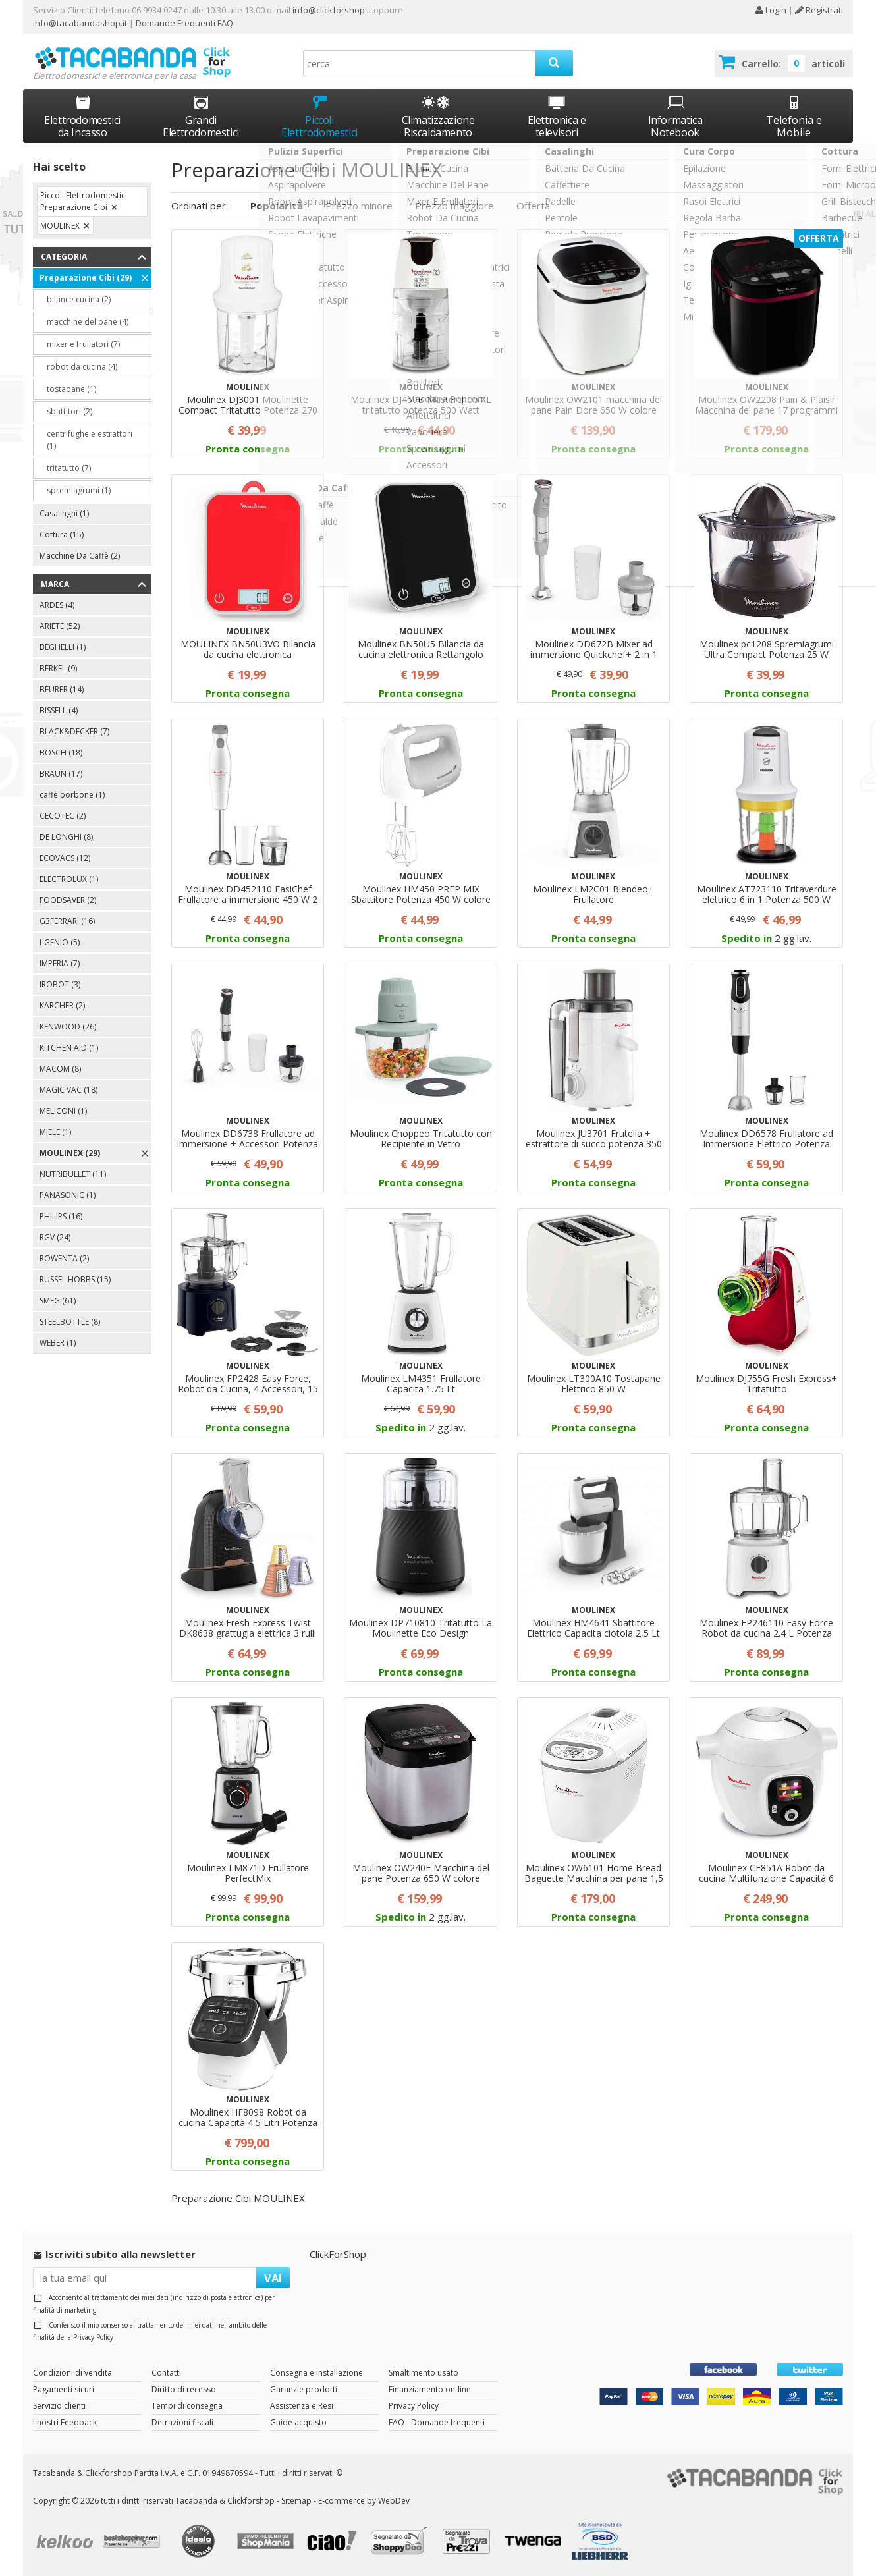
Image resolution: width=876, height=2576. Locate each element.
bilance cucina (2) (79, 299)
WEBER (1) (58, 1342)
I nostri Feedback (65, 2422)
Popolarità (276, 205)
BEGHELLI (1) (63, 647)
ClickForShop (338, 2254)
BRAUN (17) (61, 773)
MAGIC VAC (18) (68, 1089)
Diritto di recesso (183, 2389)
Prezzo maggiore (454, 205)
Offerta (533, 205)
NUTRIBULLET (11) (73, 1174)
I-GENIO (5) (60, 942)
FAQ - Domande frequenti (437, 2422)
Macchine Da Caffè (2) (80, 555)
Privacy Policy (93, 2337)
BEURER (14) (62, 689)
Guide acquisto (298, 2422)
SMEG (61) (58, 1300)
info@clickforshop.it (331, 10)
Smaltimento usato (423, 2372)
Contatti (166, 2372)
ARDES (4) (57, 605)
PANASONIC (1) (68, 1195)
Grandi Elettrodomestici (201, 116)
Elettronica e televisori (557, 116)
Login (770, 10)
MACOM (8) (60, 1068)
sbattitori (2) (69, 411)
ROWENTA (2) (64, 1258)
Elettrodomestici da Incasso (82, 116)
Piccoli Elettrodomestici (319, 116)
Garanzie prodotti (303, 2389)
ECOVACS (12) (65, 857)
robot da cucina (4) (82, 366)
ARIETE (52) (60, 626)
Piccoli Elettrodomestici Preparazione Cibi (83, 201)
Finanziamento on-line (430, 2389)
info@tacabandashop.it (80, 23)
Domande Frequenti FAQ (183, 23)
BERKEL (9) (58, 668)
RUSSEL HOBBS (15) (75, 1279)
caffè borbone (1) (72, 794)
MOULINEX (60, 225)
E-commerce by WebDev (364, 2500)
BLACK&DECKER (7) (74, 731)
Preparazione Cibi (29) (86, 277)
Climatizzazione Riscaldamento (438, 126)
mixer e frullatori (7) (83, 344)
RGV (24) (55, 1237)
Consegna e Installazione (316, 2372)
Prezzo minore (359, 205)
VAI (273, 2278)
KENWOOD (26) (68, 1026)
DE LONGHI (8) (66, 836)
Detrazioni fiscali (182, 2422)
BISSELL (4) (59, 710)
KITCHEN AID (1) (69, 1047)
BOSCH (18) (61, 752)
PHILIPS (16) (61, 1216)
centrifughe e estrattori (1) (89, 439)
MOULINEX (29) (70, 1153)
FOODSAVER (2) (68, 900)
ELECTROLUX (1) (69, 879)
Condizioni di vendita (72, 2372)
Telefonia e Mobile (794, 116)
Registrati (819, 10)
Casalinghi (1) (64, 513)
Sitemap (296, 2500)
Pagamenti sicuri (63, 2389)
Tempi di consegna (187, 2405)
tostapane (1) (71, 389)
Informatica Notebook (675, 116)
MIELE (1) (55, 1131)
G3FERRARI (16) (67, 921)
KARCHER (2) (62, 1005)
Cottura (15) (62, 534)
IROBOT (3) (60, 984)
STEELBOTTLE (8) (70, 1321)
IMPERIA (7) (60, 963)
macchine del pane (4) (87, 321)
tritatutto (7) (69, 468)
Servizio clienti (59, 2405)
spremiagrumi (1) (79, 490)
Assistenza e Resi (301, 2405)
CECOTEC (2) (63, 815)
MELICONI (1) (63, 1110)
